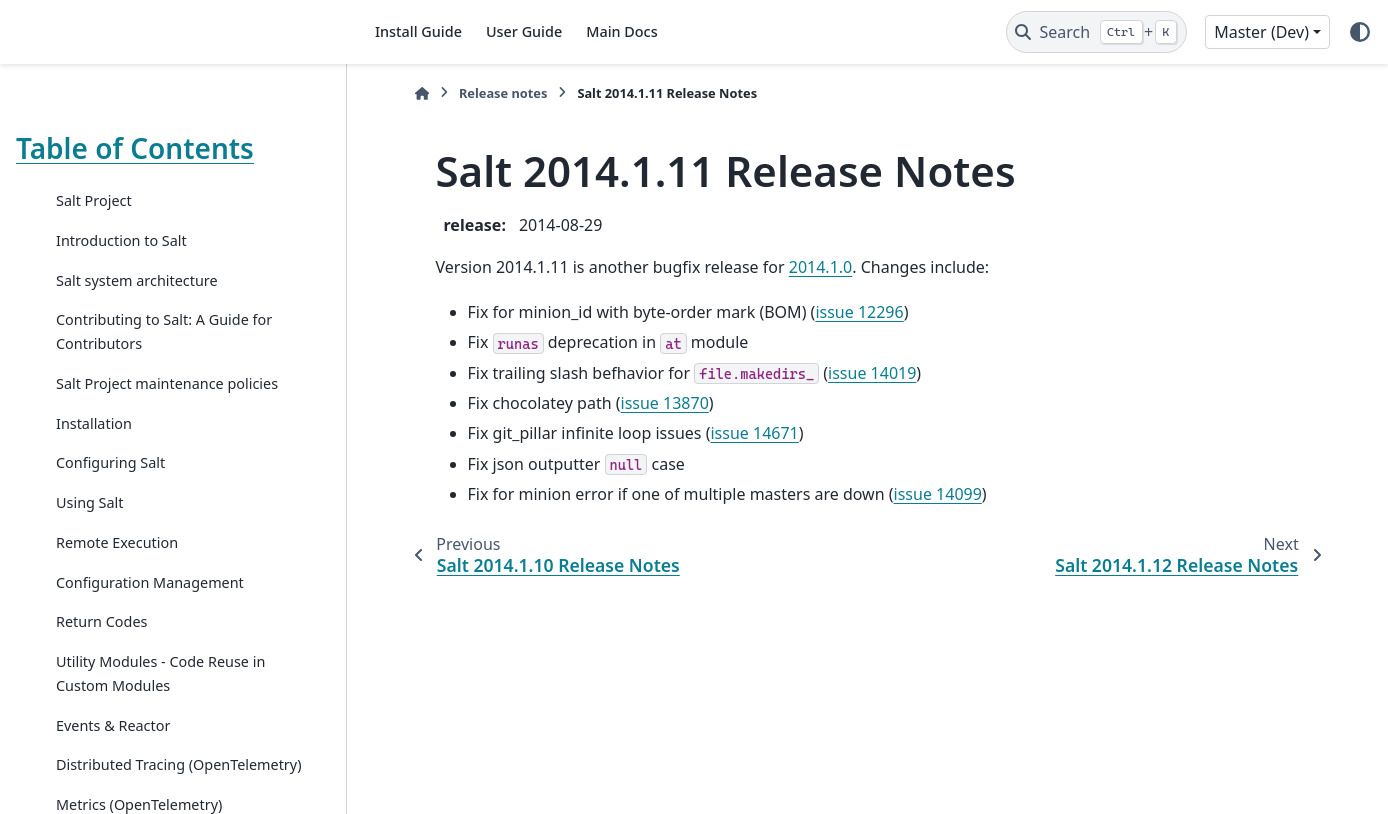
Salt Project (94, 200)
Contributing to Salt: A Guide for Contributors (164, 331)
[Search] (1096, 32)
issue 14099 (938, 494)
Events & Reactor (113, 725)
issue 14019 (872, 373)
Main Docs (621, 31)
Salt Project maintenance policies (167, 383)
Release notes (503, 93)
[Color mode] (1360, 32)
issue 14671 (754, 433)
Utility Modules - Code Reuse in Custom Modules (160, 673)
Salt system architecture (137, 280)
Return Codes (101, 621)
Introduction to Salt (121, 240)
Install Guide (418, 31)
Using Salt (90, 502)
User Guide (524, 31)
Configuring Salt (110, 462)
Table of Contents (135, 148)
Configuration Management (150, 582)
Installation (94, 423)
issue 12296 (859, 312)
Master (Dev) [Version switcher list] (1261, 32)
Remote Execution (117, 542)
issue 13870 (665, 403)
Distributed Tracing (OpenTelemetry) (178, 764)
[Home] (422, 93)
